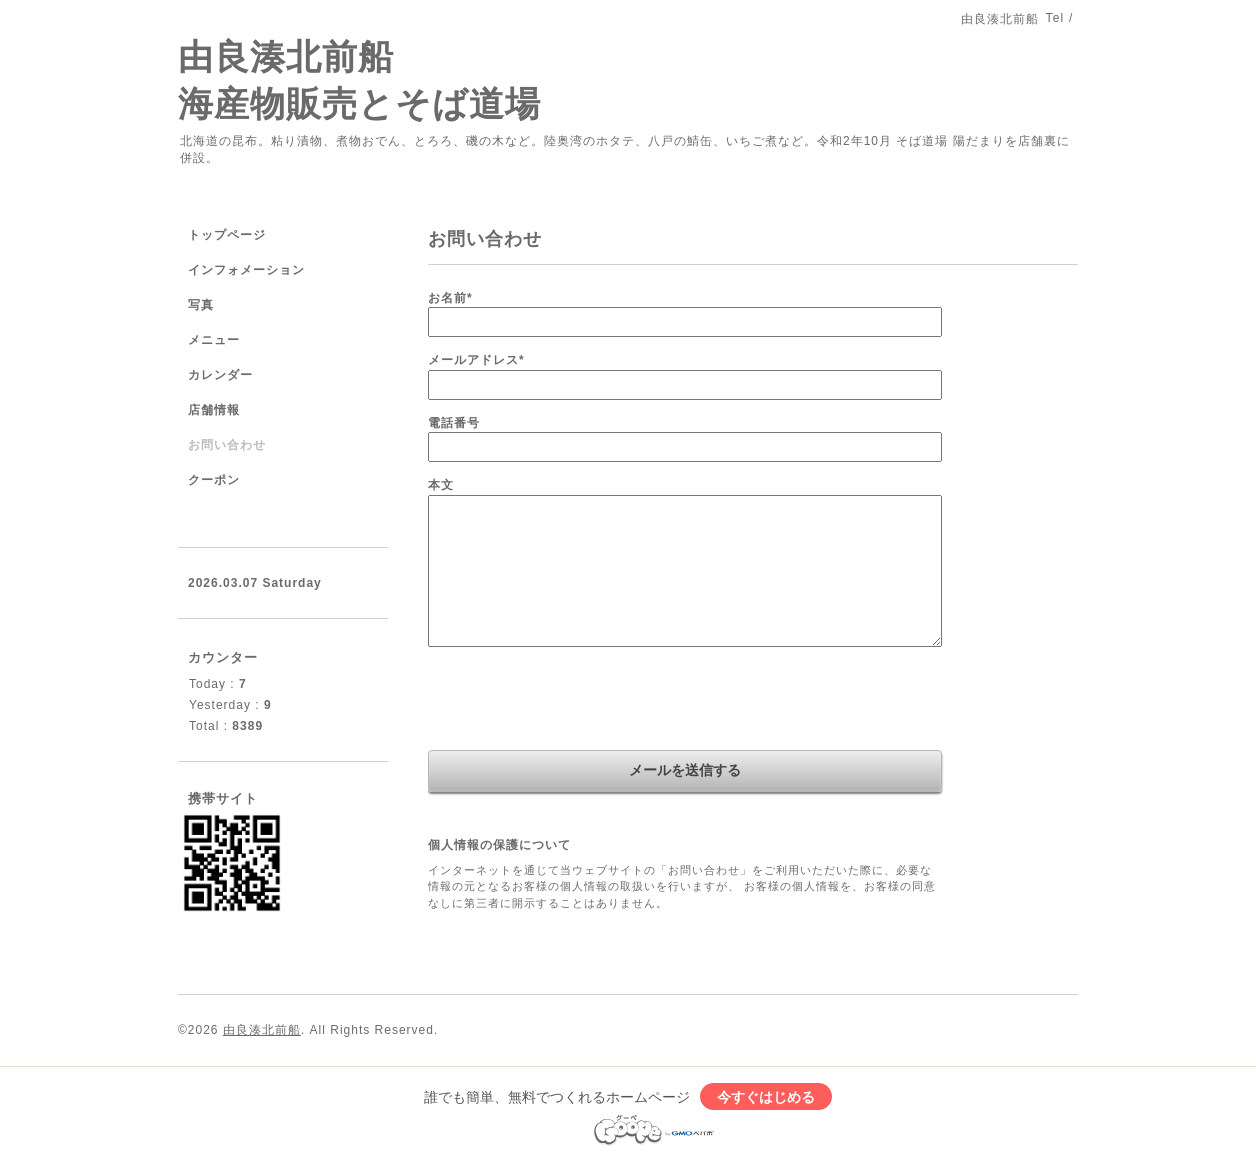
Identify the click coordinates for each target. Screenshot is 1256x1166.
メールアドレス (476, 360)
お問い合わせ (227, 445)
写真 (201, 305)
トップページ (227, 235)
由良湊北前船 (262, 1030)
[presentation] (580, 701)
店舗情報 (214, 410)
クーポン (214, 480)
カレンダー (220, 375)
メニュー (214, 340)
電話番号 (454, 423)
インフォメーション (246, 270)
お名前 (450, 298)
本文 (441, 485)
